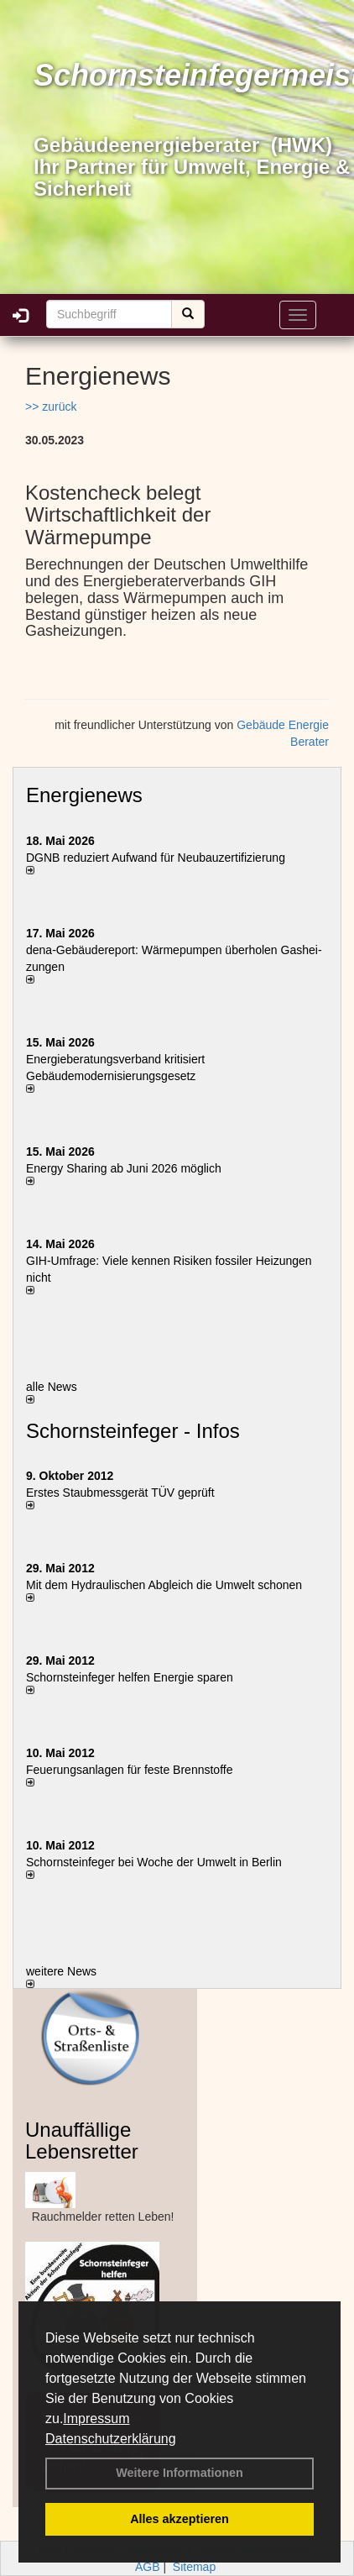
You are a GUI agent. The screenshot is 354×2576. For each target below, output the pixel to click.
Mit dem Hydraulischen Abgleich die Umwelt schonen (164, 1585)
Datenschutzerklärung (110, 2439)
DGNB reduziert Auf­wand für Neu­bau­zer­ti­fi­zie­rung (155, 857)
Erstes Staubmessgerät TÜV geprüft (120, 1492)
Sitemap (194, 2566)
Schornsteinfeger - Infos (133, 1430)
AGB (147, 2566)
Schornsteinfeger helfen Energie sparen (129, 1677)
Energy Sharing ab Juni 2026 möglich (123, 1168)
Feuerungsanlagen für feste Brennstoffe (129, 1769)
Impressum (96, 2418)
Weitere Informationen (179, 2472)
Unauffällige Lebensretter (81, 2140)
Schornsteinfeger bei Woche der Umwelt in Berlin (154, 1862)
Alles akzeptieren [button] (179, 2519)
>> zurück (50, 406)
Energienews (84, 795)
